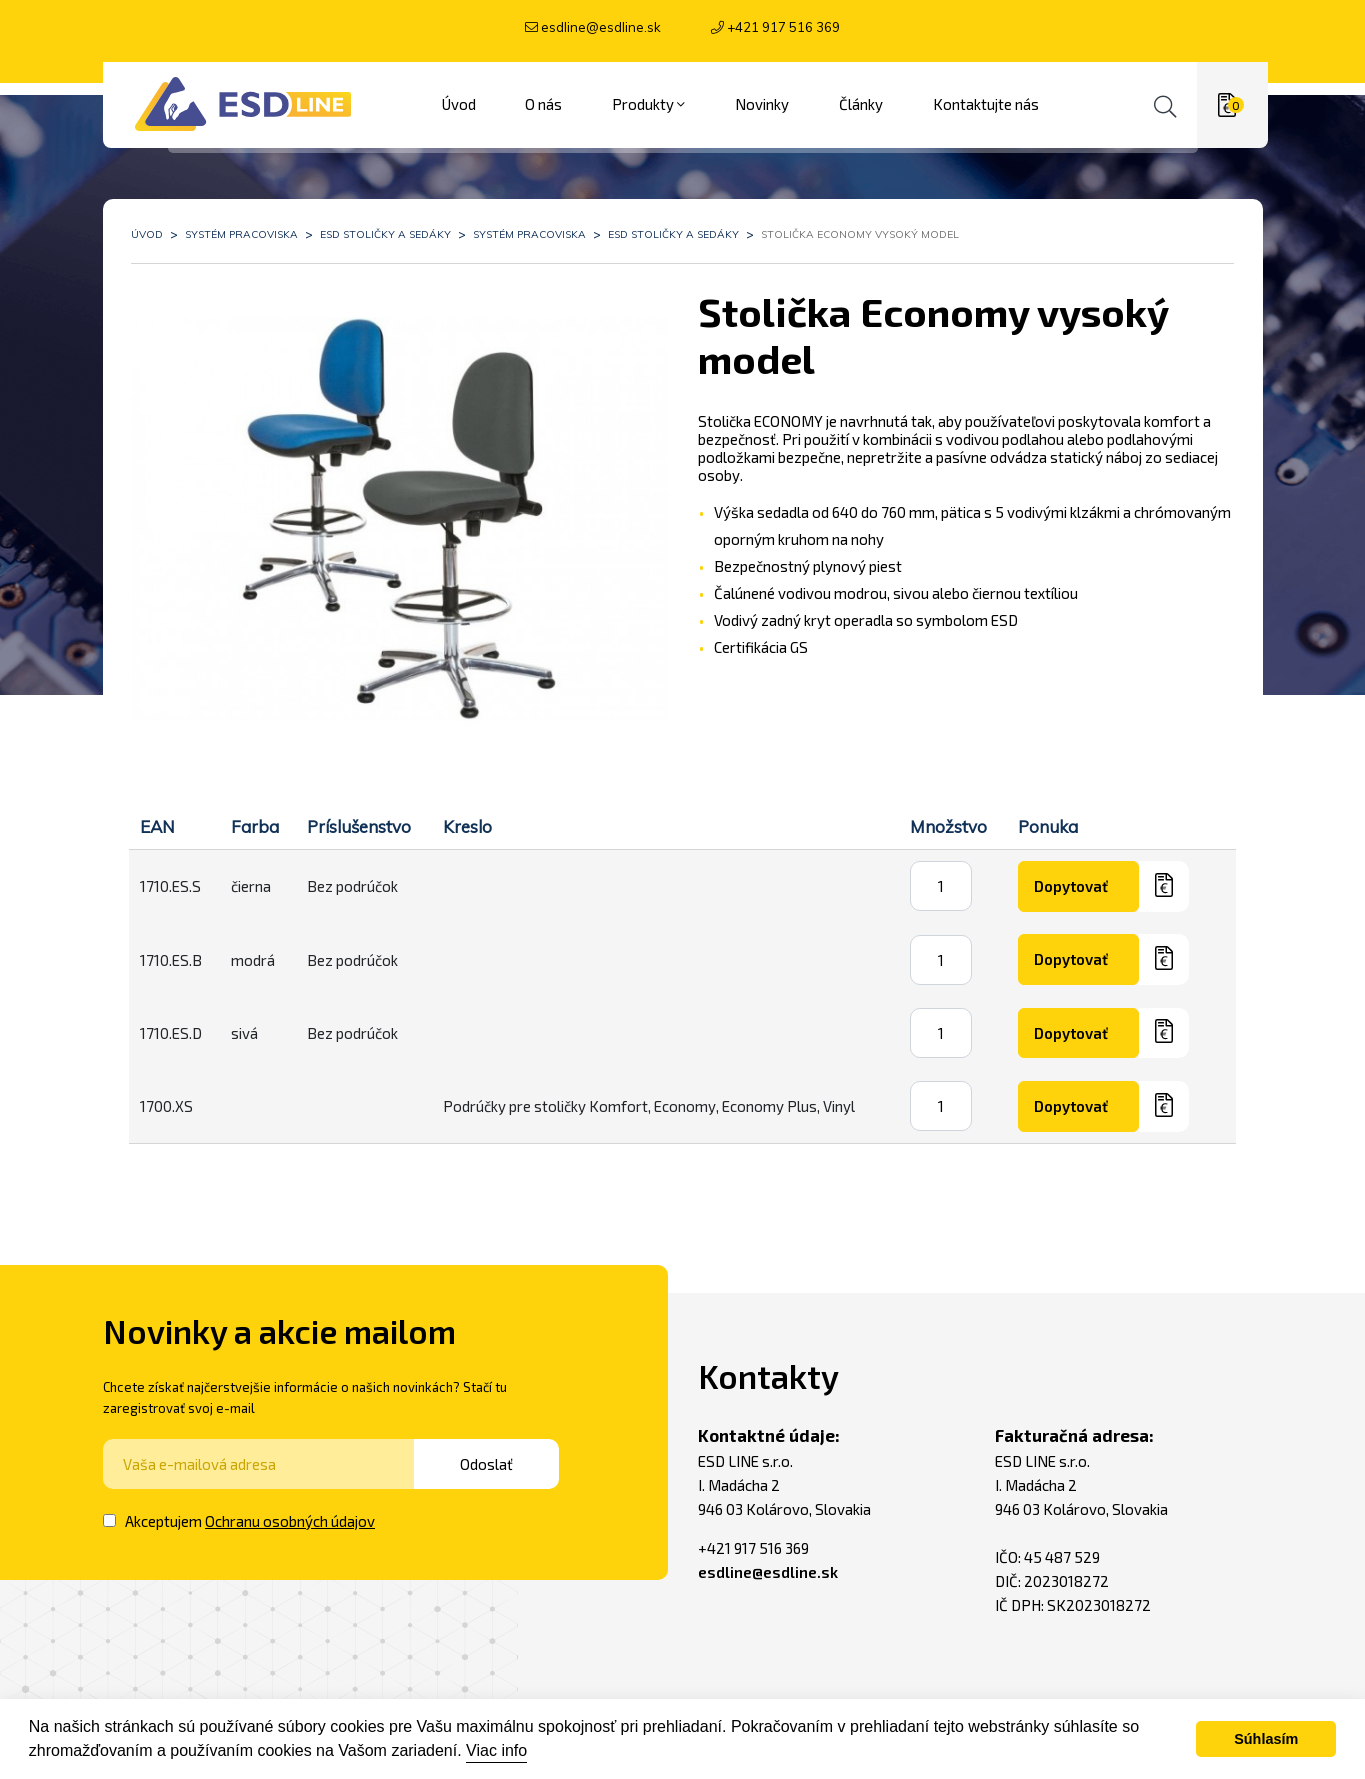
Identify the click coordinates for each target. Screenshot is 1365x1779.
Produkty (648, 98)
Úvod (147, 227)
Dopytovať (1081, 880)
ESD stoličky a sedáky (385, 227)
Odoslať (504, 1457)
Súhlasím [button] (1266, 1739)
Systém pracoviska (241, 227)
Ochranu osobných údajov (290, 1514)
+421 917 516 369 (783, 27)
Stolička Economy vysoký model (860, 227)
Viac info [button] (496, 1750)
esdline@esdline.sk (601, 27)
